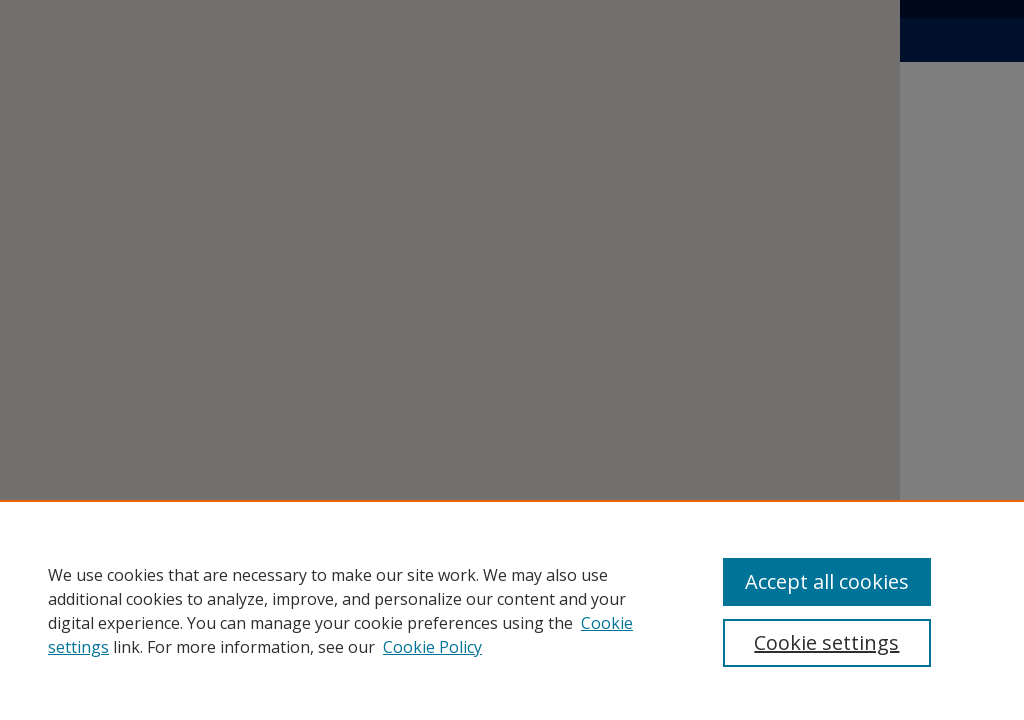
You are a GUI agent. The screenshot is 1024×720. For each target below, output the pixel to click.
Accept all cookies (827, 581)
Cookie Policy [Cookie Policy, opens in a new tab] (432, 647)
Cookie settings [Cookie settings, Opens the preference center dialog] (826, 642)
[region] (512, 610)
